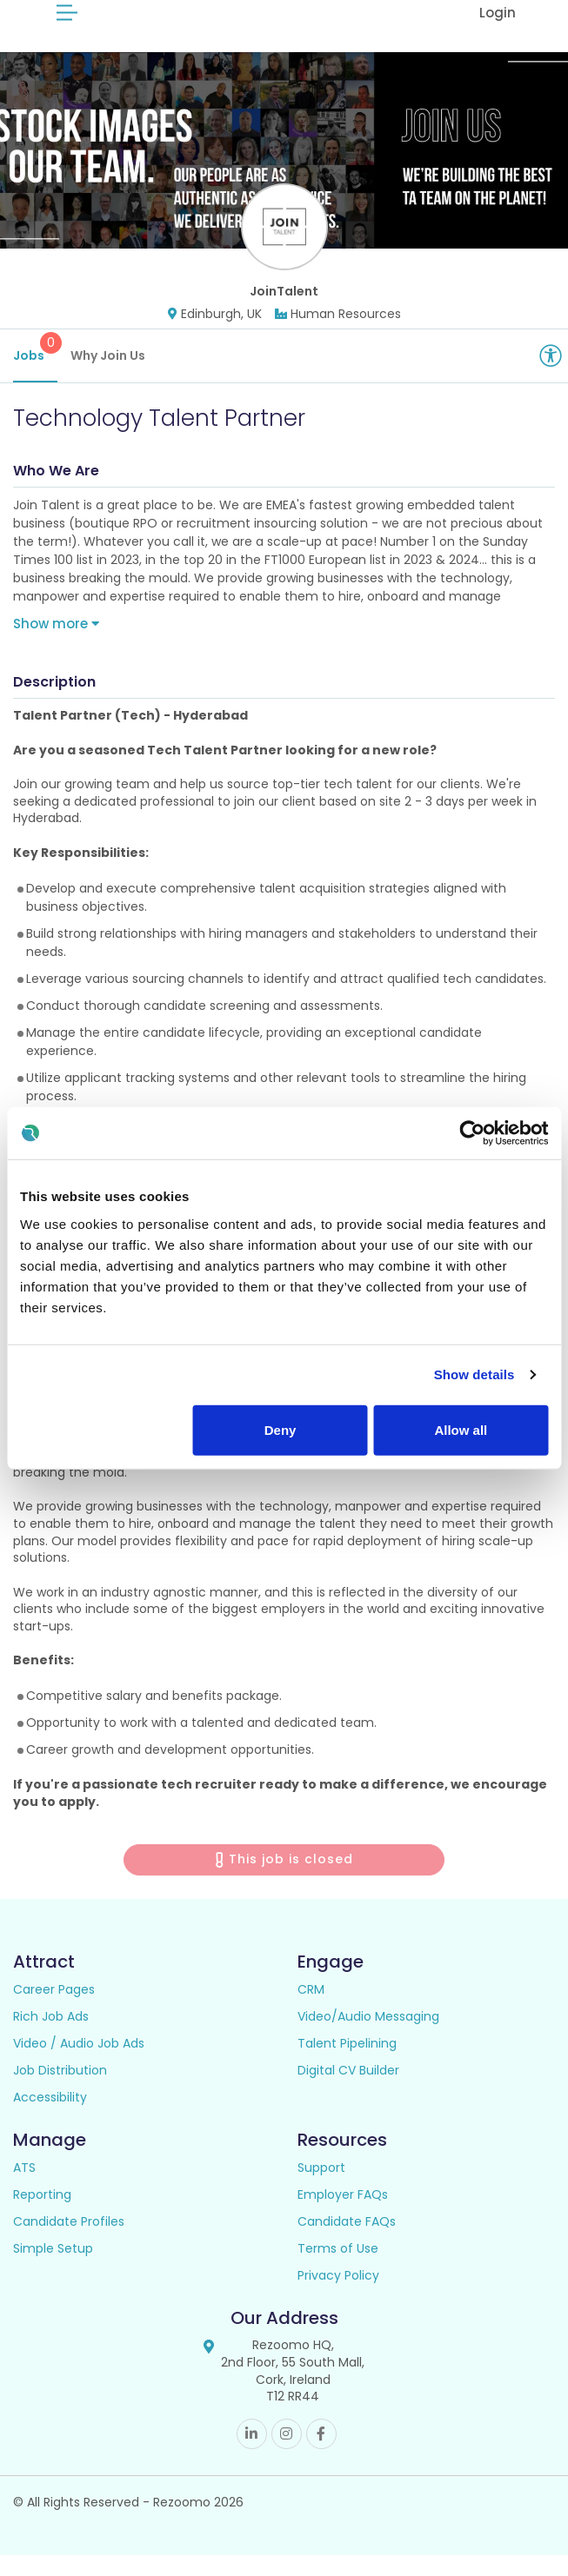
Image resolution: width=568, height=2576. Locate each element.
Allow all (460, 1429)
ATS (24, 2189)
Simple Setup (53, 2270)
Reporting (42, 2216)
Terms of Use (337, 2270)
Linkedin (252, 2455)
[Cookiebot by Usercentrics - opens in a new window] (472, 1133)
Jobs (35, 369)
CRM (310, 2011)
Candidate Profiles (68, 2243)
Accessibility (50, 2119)
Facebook (321, 2455)
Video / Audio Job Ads (78, 2065)
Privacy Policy (338, 2297)
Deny (280, 1429)
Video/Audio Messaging (368, 2038)
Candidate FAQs (346, 2243)
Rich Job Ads (51, 2038)
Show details (474, 1374)
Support (321, 2189)
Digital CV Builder (348, 2092)
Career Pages (54, 2011)
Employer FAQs (342, 2216)
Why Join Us (107, 376)
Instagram (286, 2455)
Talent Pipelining (347, 2065)
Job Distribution (60, 2092)
